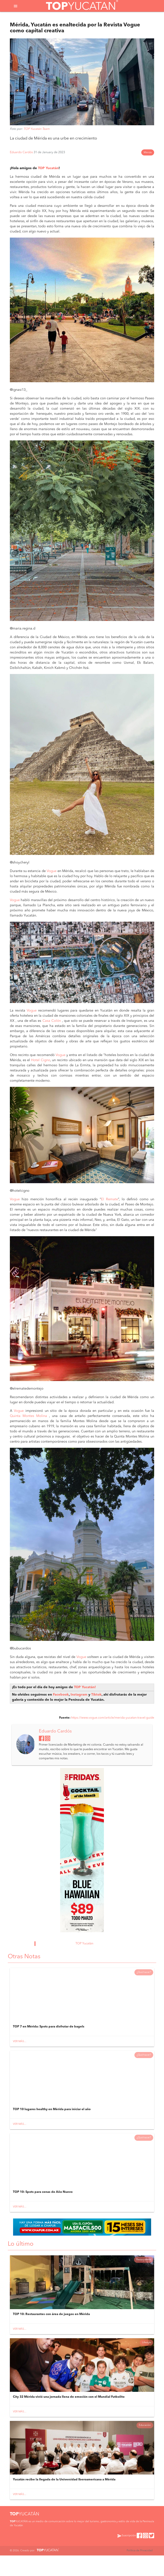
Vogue (51, 871)
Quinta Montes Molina (28, 1416)
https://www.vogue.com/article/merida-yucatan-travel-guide (112, 1718)
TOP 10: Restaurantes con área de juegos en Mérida (51, 2327)
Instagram (79, 1695)
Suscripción (126, 2556)
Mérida (148, 153)
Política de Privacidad (140, 2571)
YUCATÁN (24, 2535)
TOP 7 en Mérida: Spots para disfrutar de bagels (48, 2030)
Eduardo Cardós (22, 152)
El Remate (109, 1199)
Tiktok (96, 1695)
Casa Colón (51, 1021)
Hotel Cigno (40, 1060)
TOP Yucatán (48, 168)
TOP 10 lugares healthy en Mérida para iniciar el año (52, 2116)
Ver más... (19, 2045)
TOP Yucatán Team (36, 129)
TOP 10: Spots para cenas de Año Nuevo (43, 2202)
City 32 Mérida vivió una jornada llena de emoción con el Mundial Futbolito (69, 2414)
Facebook (61, 1695)
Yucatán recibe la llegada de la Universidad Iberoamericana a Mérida (64, 2500)
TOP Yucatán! (85, 1687)
